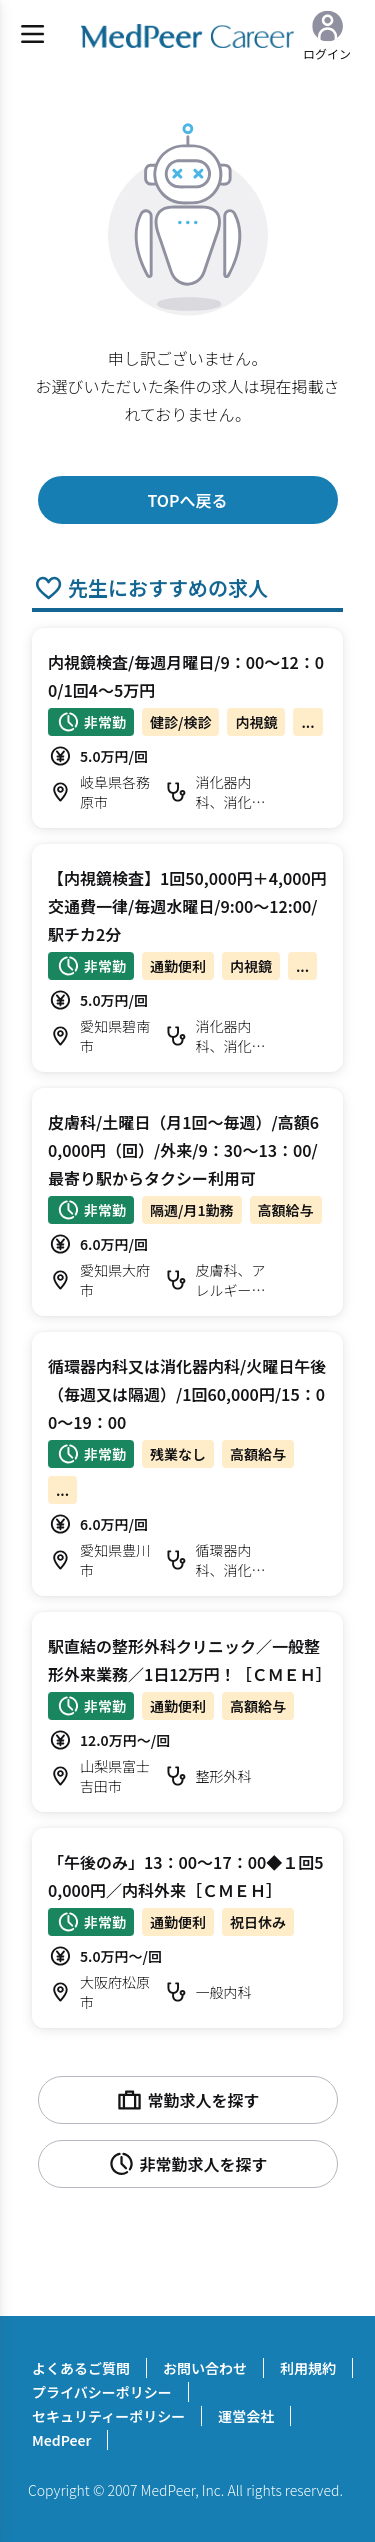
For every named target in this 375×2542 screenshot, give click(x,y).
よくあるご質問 (81, 2368)
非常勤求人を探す (187, 2164)
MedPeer (61, 2440)
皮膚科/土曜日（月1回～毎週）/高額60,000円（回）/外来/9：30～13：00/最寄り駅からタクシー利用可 (183, 1150)
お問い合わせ (205, 2368)
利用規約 (308, 2368)
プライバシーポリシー (102, 2392)
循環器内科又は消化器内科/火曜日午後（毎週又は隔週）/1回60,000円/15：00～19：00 (187, 1394)
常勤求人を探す (187, 2100)
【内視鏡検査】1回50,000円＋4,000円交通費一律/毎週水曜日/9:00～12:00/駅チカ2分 (187, 906)
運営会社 (246, 2416)
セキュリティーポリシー (108, 2416)
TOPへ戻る (187, 500)
